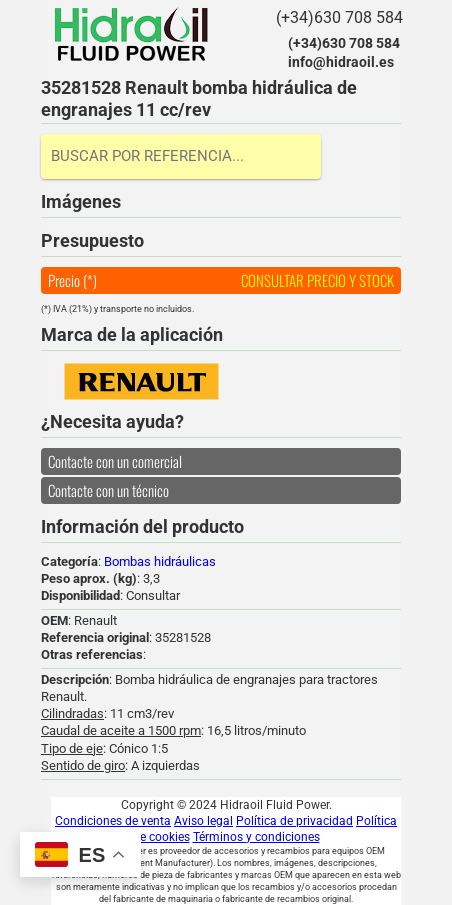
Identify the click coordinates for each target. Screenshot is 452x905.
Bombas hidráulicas (160, 561)
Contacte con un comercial (115, 461)
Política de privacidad (294, 821)
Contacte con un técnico (108, 490)
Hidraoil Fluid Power (131, 34)
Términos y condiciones (256, 837)
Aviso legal (203, 821)
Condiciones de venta (113, 821)
